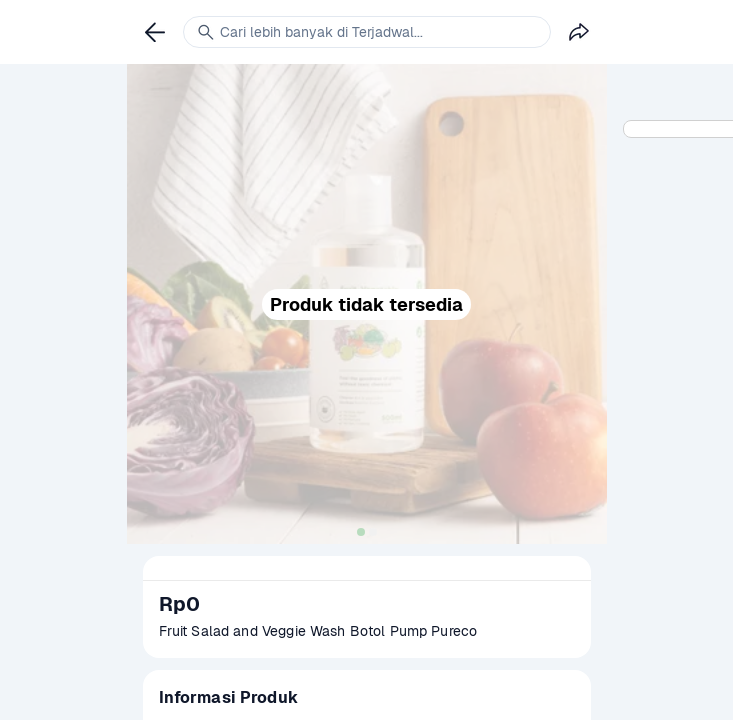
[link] (155, 32)
